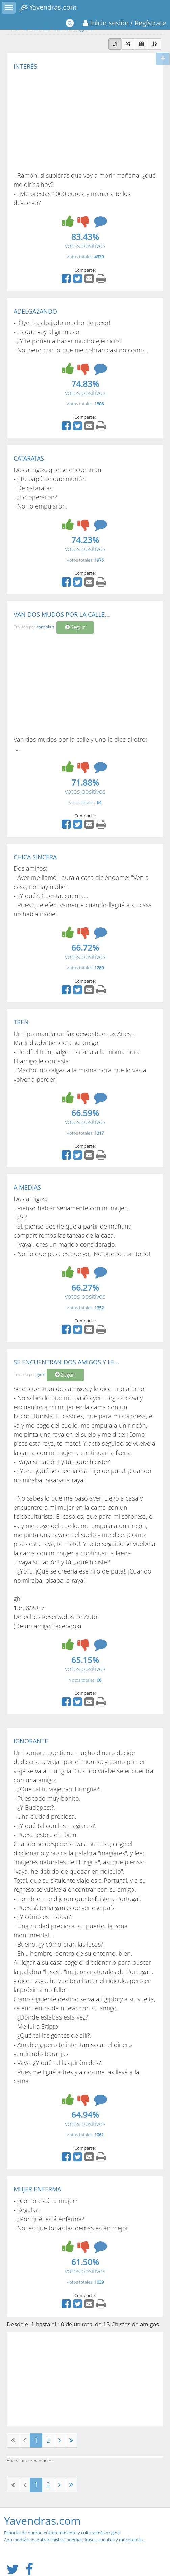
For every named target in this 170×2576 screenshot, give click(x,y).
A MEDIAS (27, 1187)
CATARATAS (29, 458)
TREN (21, 1022)
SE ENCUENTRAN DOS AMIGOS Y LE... (66, 1362)
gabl (41, 1375)
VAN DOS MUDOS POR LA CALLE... (62, 614)
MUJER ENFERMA (37, 2189)
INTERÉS (25, 66)
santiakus (45, 627)
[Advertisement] (70, 120)
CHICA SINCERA (35, 857)
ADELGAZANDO (35, 311)
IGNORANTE (31, 1741)
